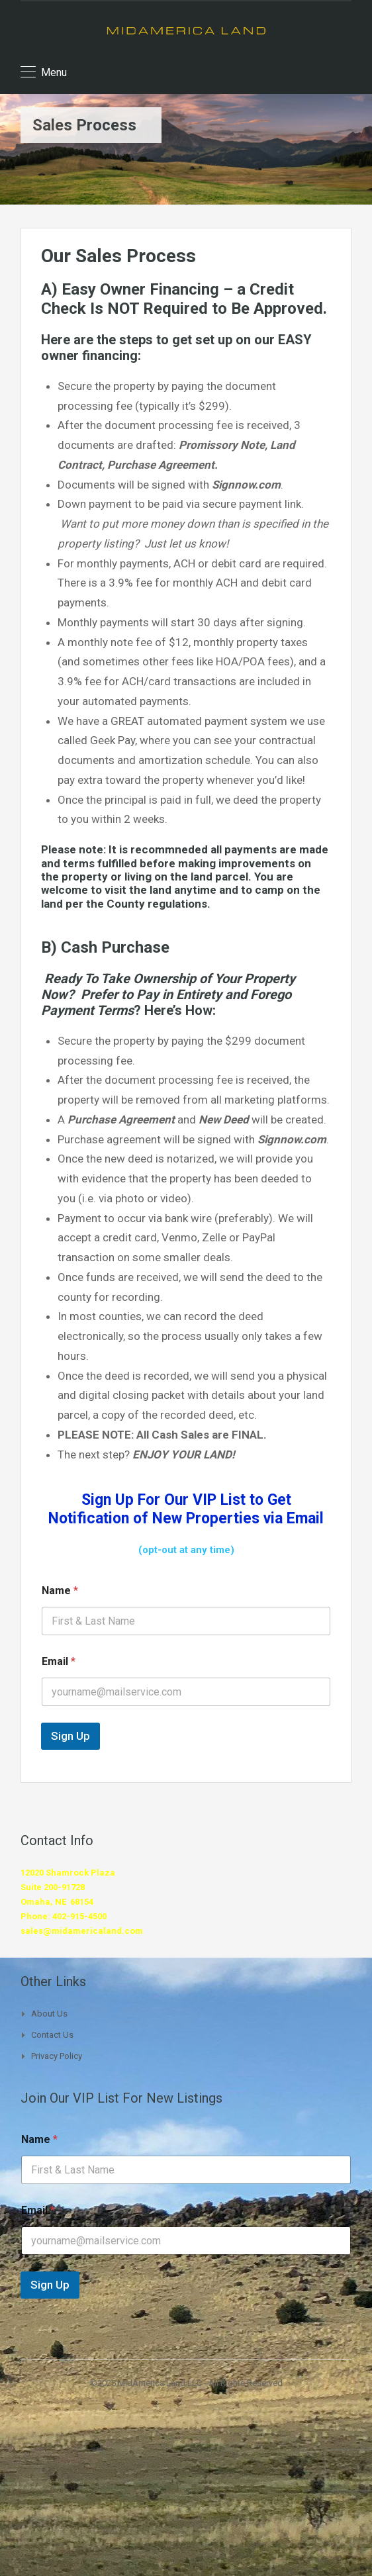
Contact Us (52, 2035)
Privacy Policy (56, 2056)
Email (58, 1661)
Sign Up (70, 1735)
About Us (49, 2014)
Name (60, 1590)
